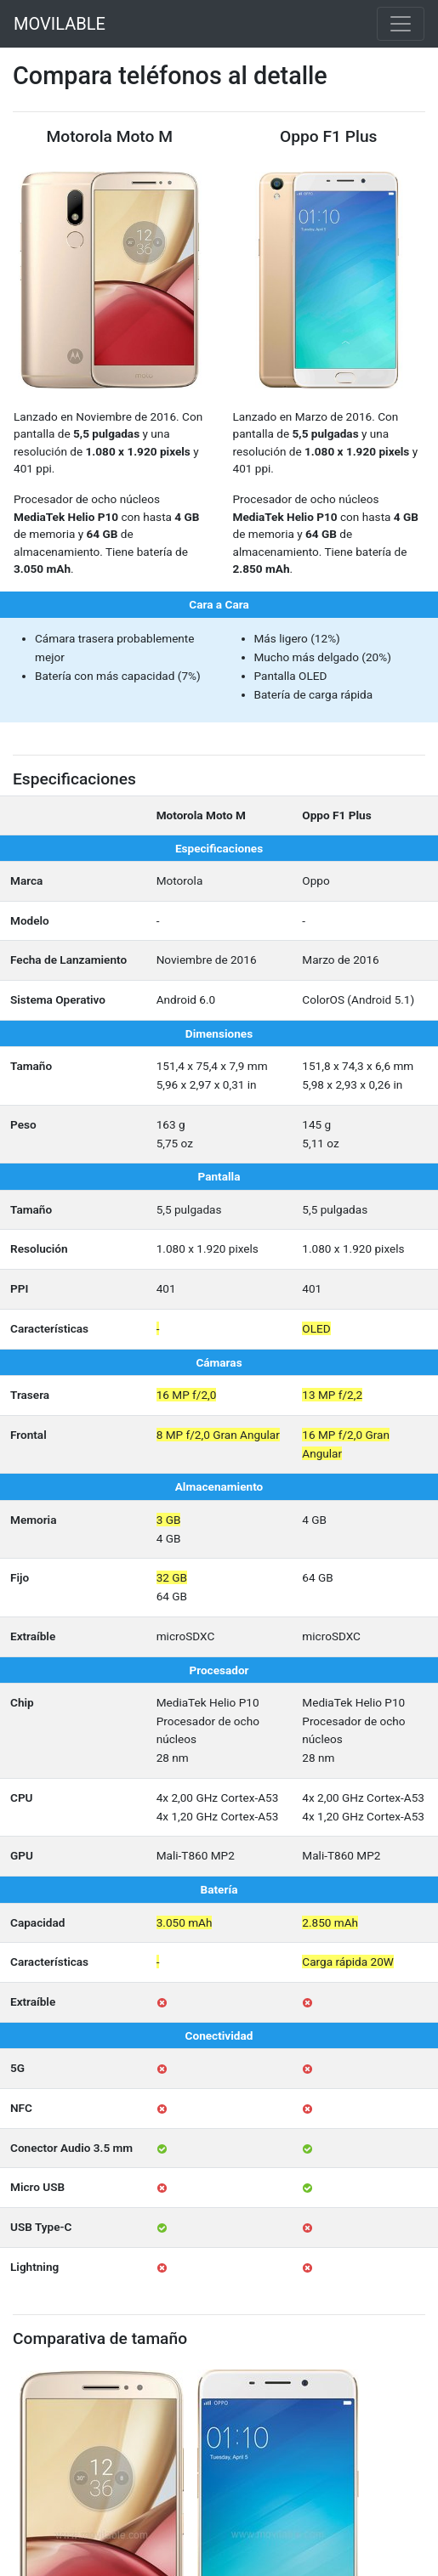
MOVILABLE (59, 24)
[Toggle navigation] (400, 24)
